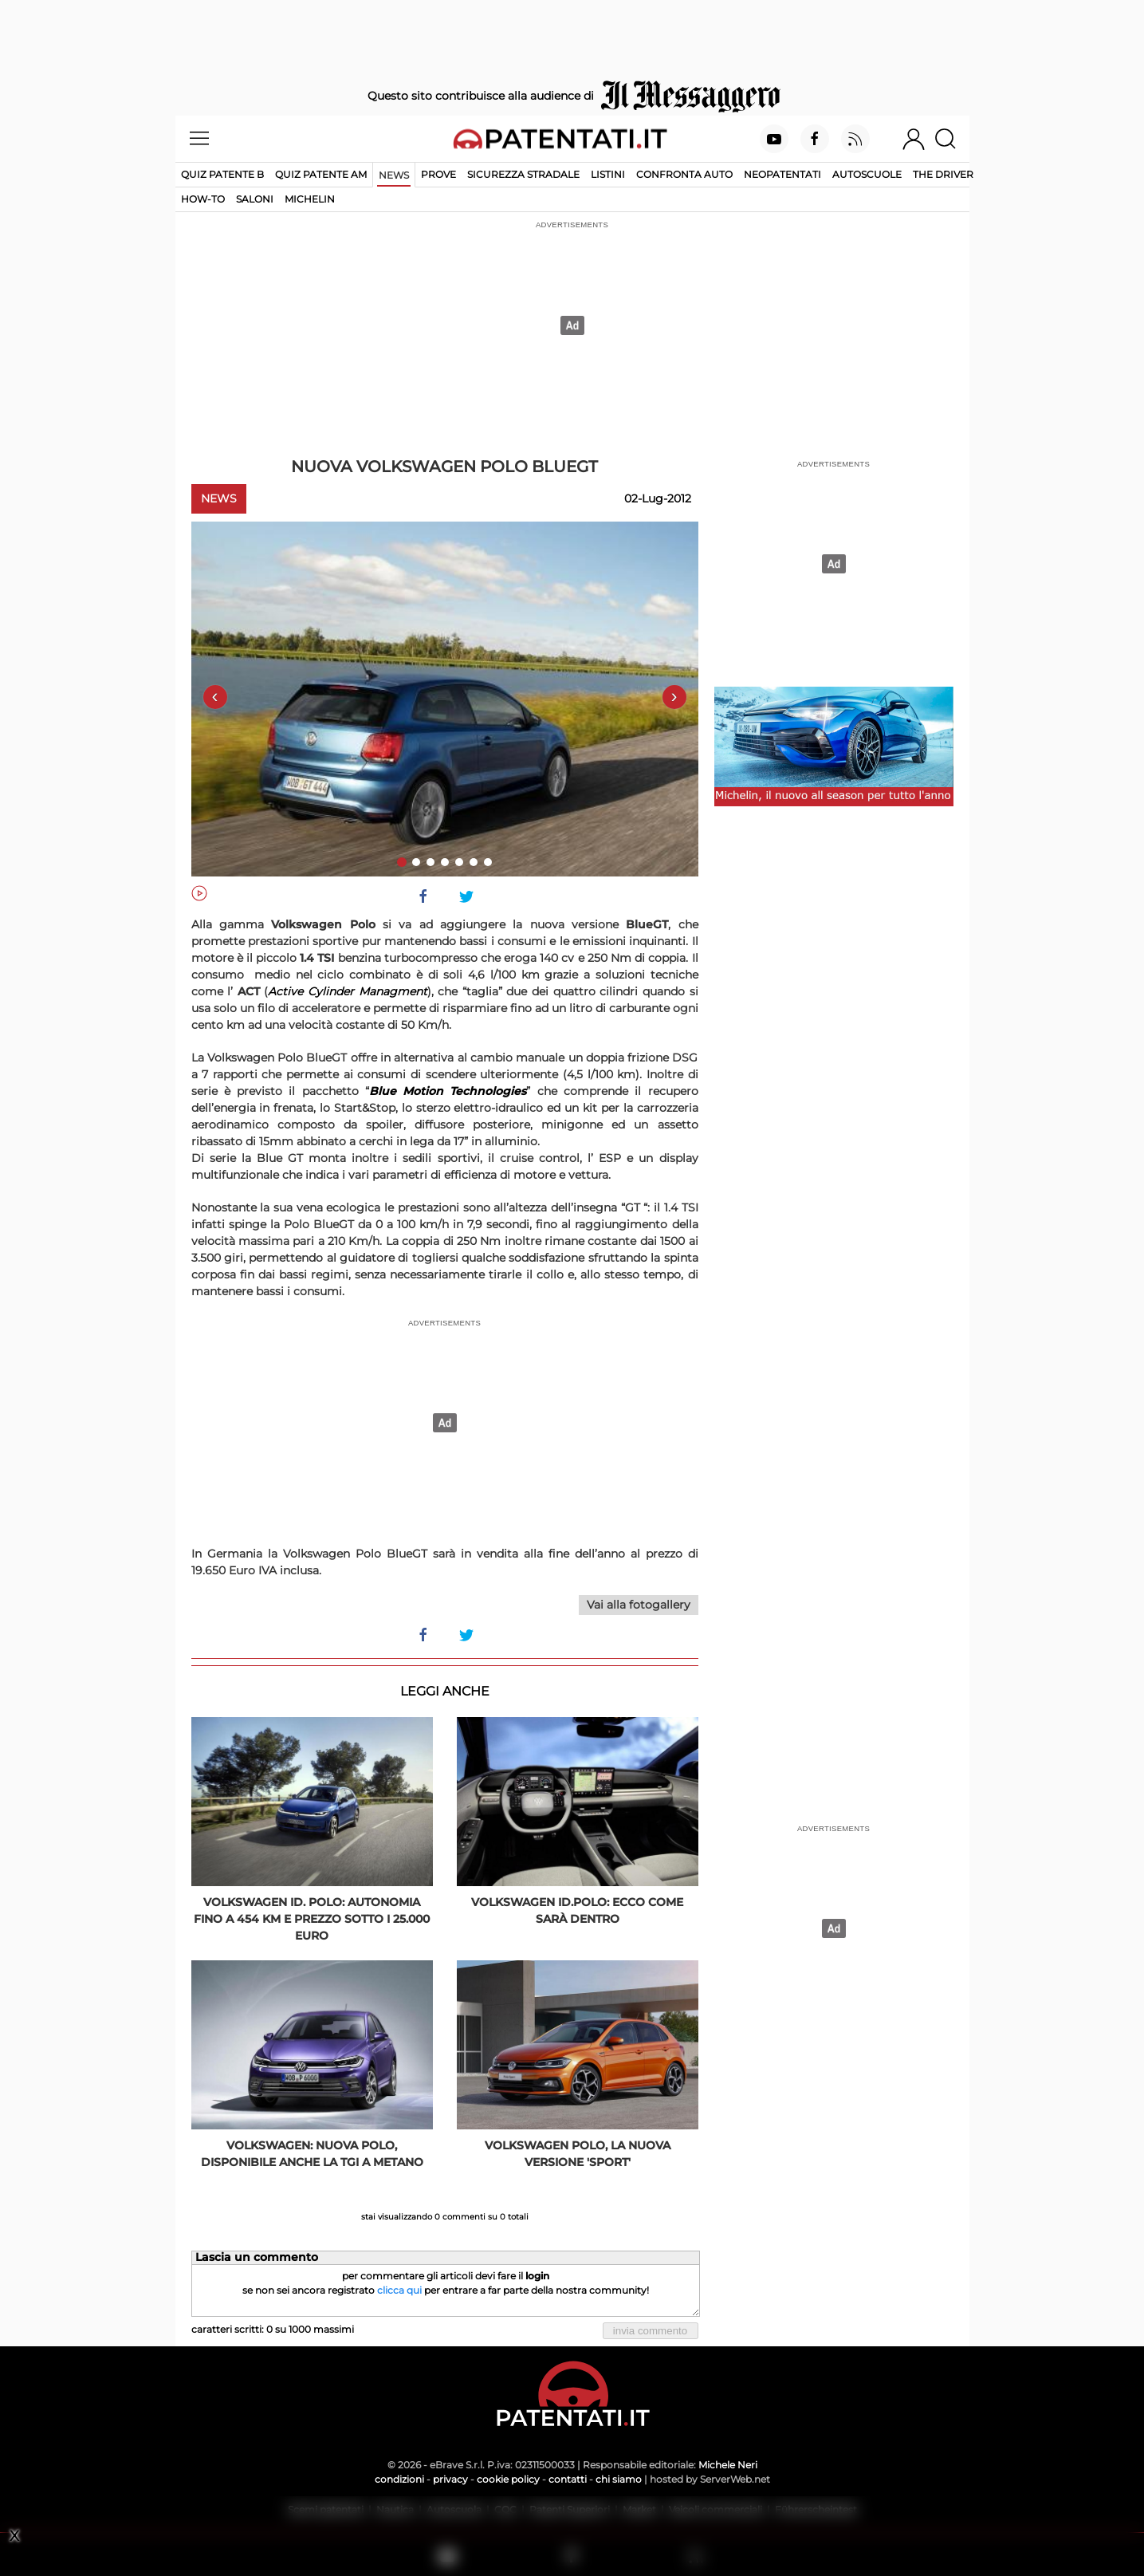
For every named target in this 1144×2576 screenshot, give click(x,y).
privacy (450, 2479)
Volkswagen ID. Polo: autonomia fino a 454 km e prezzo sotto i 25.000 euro (312, 1919)
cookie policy (508, 2479)
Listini (608, 174)
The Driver (943, 174)
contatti (567, 2479)
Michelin (310, 199)
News (394, 175)
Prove (438, 174)
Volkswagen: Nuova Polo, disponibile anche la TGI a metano (312, 2153)
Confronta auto (684, 174)
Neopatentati (782, 174)
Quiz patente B (222, 174)
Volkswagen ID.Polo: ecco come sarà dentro (577, 1910)
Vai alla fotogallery (638, 1604)
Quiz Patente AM (321, 174)
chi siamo (619, 2479)
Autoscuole (867, 174)
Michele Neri (727, 2465)
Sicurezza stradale (523, 174)
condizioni (399, 2479)
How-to (203, 199)
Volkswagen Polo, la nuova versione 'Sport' (577, 2153)
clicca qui (399, 2290)
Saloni (254, 199)
